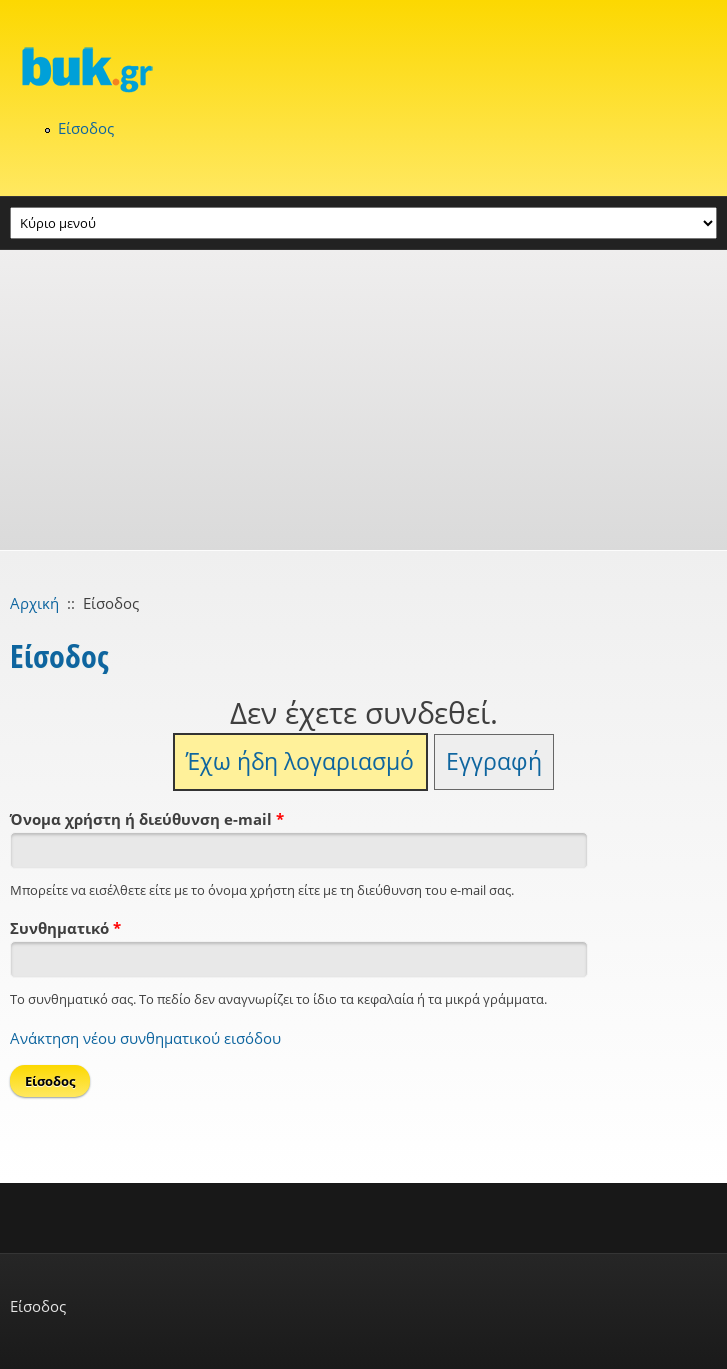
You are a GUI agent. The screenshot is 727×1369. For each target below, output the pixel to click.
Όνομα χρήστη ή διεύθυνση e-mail (147, 819)
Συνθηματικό (65, 928)
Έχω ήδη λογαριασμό (300, 761)
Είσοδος (86, 128)
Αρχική (34, 603)
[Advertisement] (363, 400)
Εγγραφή (494, 761)
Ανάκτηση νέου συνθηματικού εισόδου (145, 1038)
